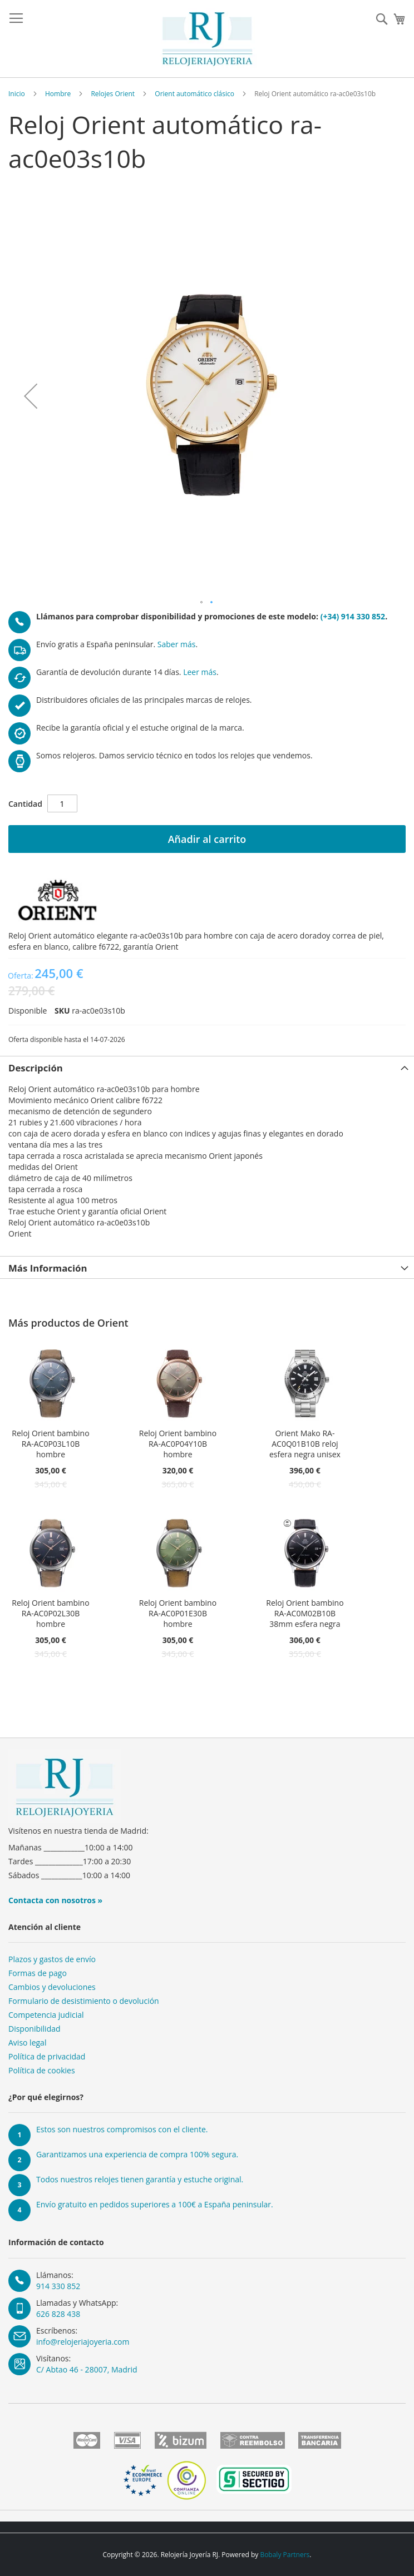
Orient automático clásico (194, 93)
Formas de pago (37, 1973)
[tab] (207, 1067)
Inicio (16, 93)
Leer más (199, 672)
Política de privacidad (46, 2056)
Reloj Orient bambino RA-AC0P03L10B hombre (50, 1444)
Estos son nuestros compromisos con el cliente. (122, 2129)
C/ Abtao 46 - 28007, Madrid (86, 2369)
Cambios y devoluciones (52, 1987)
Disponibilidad (34, 2028)
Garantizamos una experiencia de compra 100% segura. (137, 2154)
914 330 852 (58, 2286)
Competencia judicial (46, 2014)
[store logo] (207, 39)
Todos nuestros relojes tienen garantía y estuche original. (139, 2179)
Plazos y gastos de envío (52, 1959)
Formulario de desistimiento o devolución (83, 2001)
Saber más (176, 644)
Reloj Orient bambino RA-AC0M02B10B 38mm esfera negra (304, 1613)
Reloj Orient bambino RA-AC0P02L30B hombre (50, 1613)
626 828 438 (58, 2314)
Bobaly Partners (284, 2554)
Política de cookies (41, 2070)
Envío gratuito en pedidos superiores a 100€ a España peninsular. (154, 2204)
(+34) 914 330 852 (353, 616)
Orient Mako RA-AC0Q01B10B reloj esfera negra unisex (305, 1444)
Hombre (58, 93)
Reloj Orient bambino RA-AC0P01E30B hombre (177, 1613)
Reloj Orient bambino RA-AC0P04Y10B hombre (177, 1444)
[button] (30, 395)
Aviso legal (27, 2042)
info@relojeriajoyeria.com (82, 2341)
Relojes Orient (113, 93)
